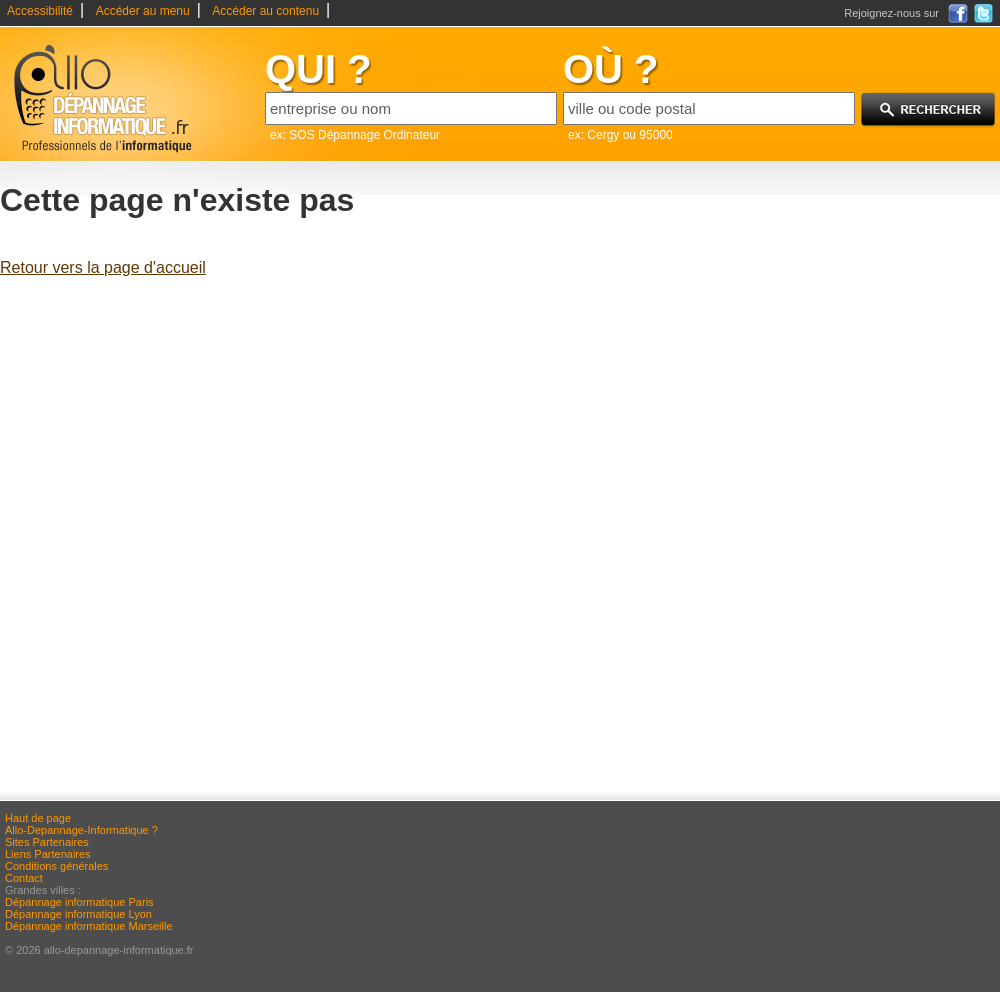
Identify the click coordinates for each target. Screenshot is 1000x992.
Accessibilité (40, 11)
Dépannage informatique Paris (79, 902)
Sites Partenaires (47, 842)
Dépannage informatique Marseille (89, 926)
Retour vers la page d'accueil (103, 267)
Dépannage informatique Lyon (78, 914)
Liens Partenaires (48, 854)
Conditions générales (56, 866)
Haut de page (38, 818)
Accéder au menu (143, 11)
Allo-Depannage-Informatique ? (81, 830)
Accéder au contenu (265, 11)
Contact (24, 878)
